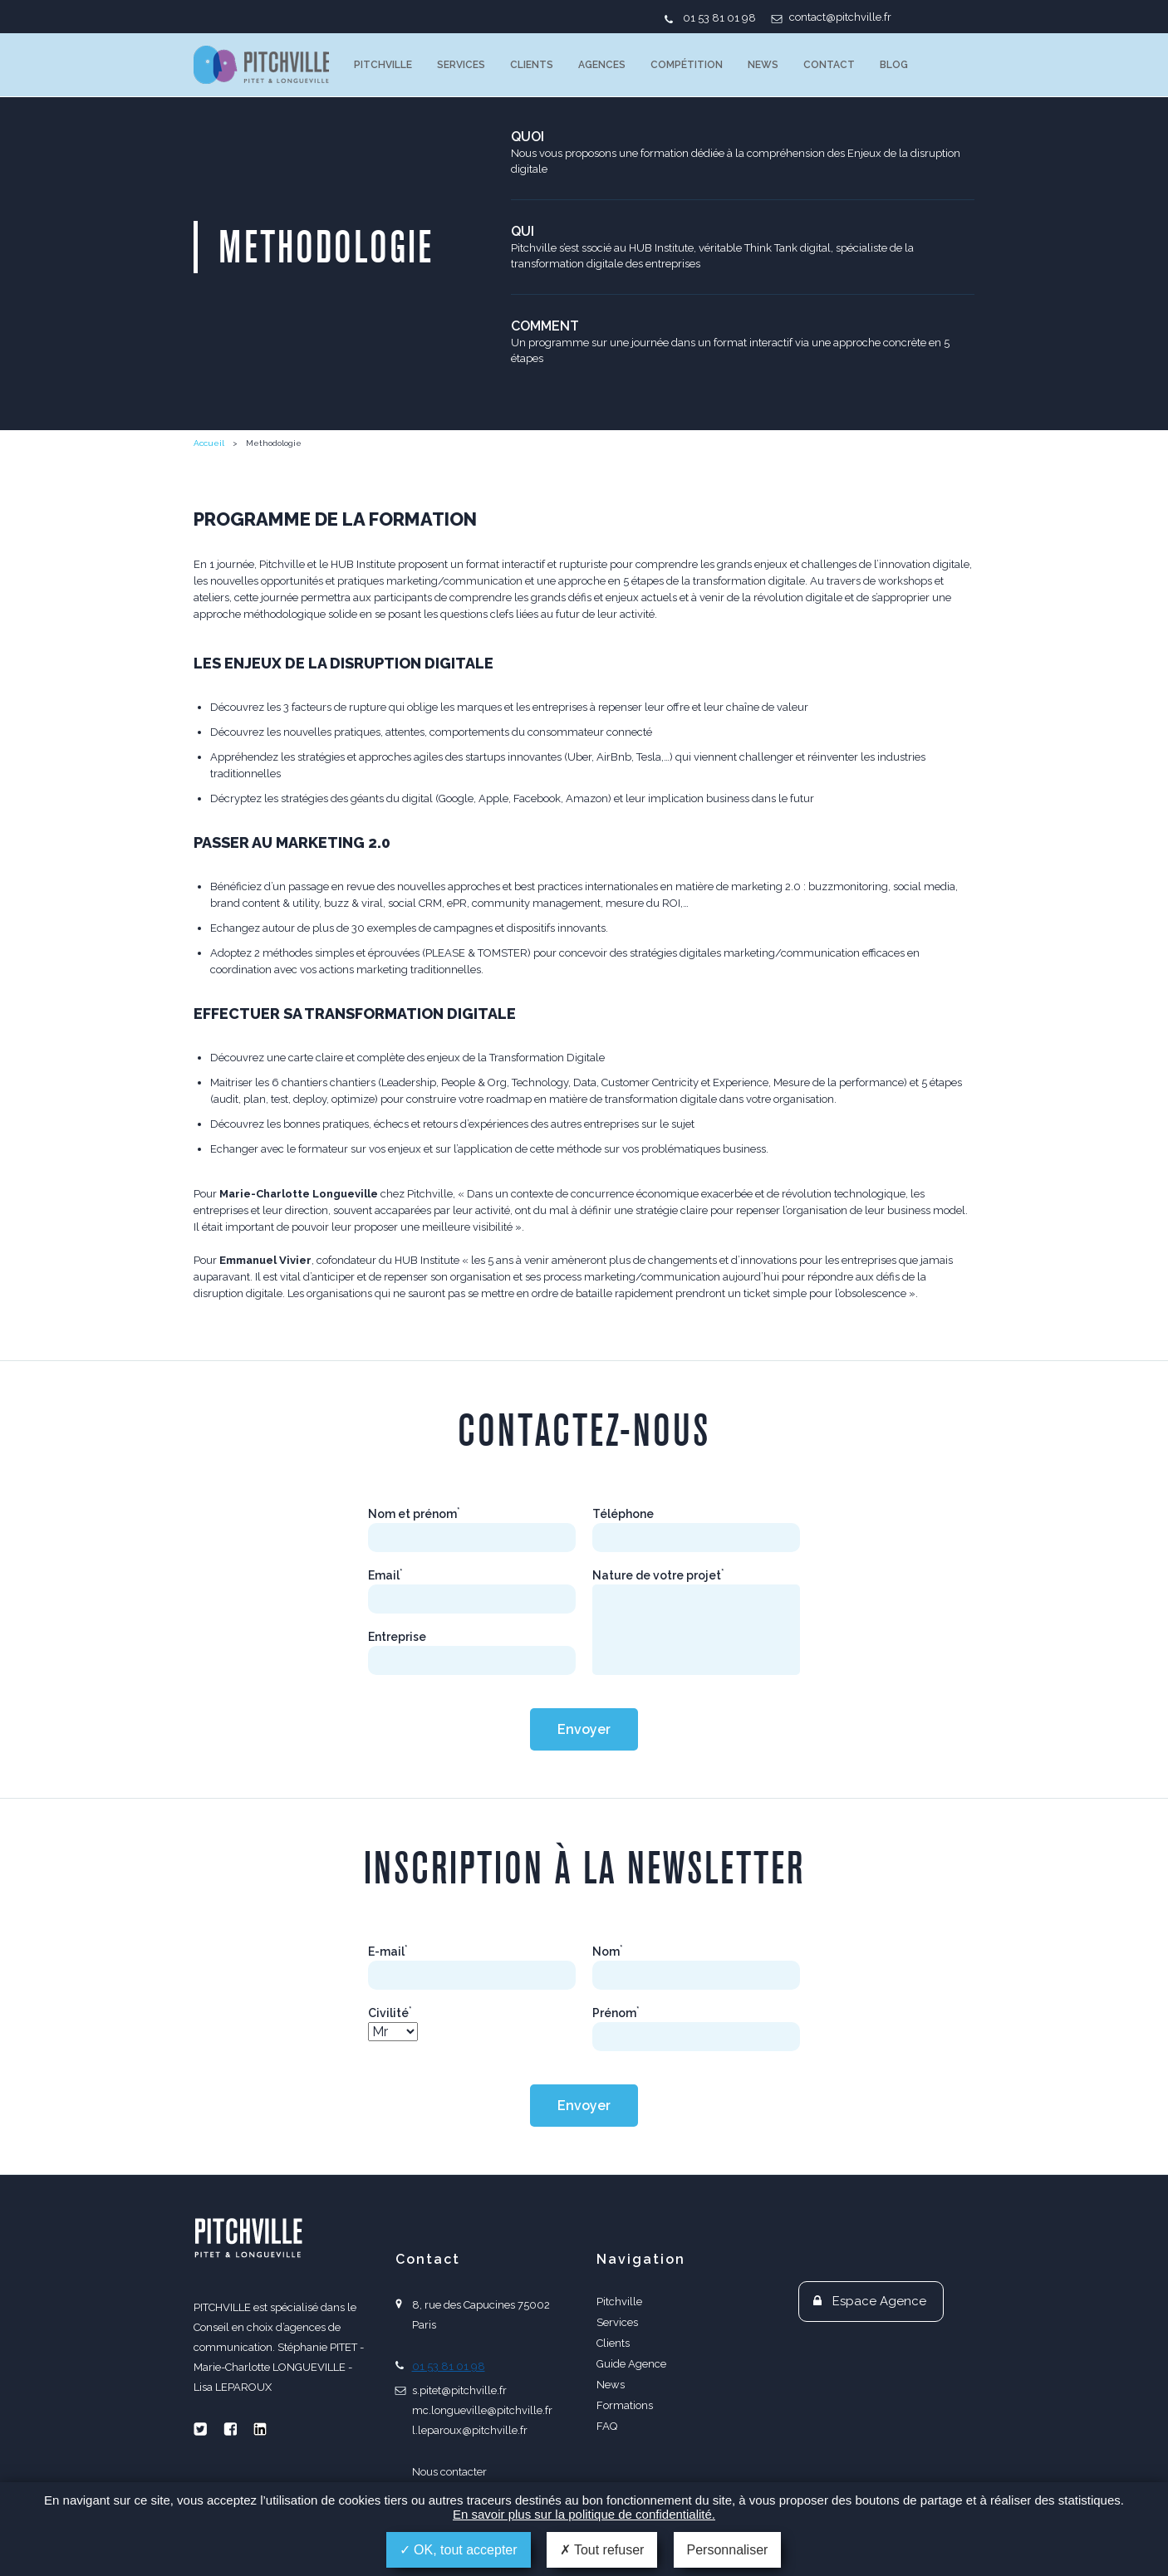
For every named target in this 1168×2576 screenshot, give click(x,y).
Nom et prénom (414, 1514)
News (763, 65)
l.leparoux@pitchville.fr (470, 2430)
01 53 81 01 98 (719, 18)
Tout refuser (602, 2550)
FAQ (606, 2426)
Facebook (230, 2429)
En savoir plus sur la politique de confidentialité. (584, 2514)
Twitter (200, 2429)
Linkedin (260, 2429)
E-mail (388, 1951)
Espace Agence (879, 2301)
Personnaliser (727, 2550)
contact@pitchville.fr (840, 17)
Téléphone (623, 1514)
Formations (624, 2405)
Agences (602, 65)
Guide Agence (631, 2364)
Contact (829, 65)
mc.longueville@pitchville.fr (482, 2410)
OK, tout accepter (459, 2550)
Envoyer (584, 1729)
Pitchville (383, 65)
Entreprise (397, 1636)
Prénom (616, 2013)
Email (385, 1575)
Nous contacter (449, 2472)
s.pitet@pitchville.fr (459, 2390)
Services (461, 65)
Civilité (390, 2013)
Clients (531, 65)
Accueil (209, 443)
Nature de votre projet (658, 1575)
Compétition (686, 65)
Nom (607, 1951)
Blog (894, 65)
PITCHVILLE (261, 65)
